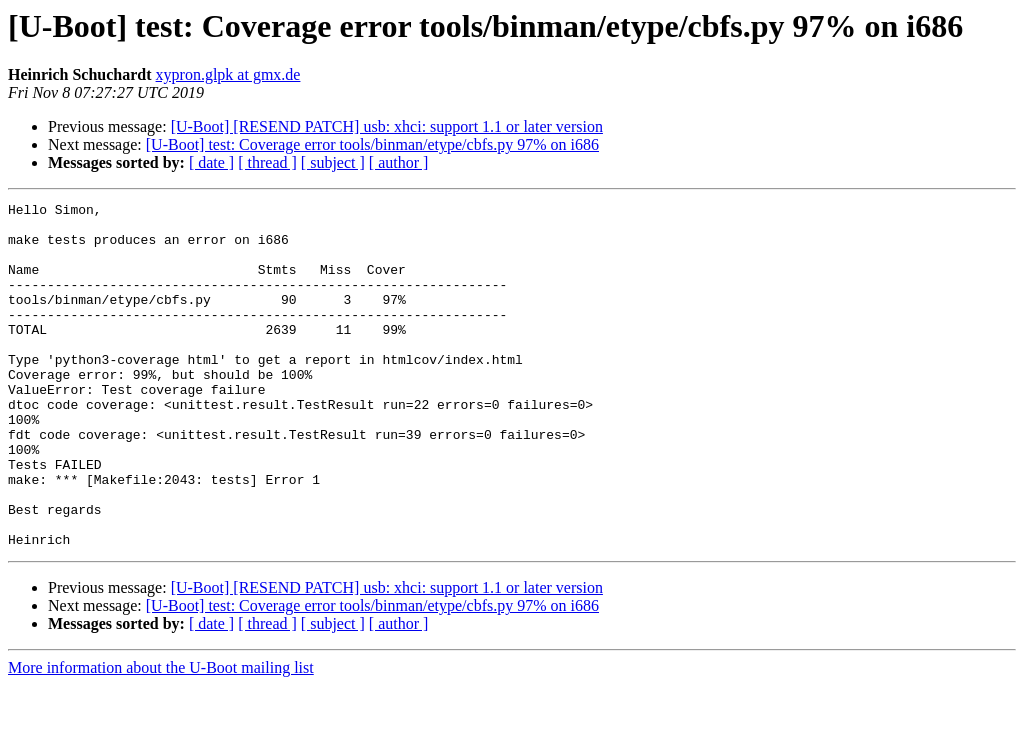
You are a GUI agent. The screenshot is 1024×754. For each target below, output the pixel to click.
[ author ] (399, 162)
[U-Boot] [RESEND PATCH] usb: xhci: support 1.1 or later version (387, 126)
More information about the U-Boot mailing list (161, 736)
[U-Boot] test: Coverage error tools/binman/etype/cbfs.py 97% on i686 (372, 144)
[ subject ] (333, 162)
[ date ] (211, 162)
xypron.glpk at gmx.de (228, 74)
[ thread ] (267, 162)
